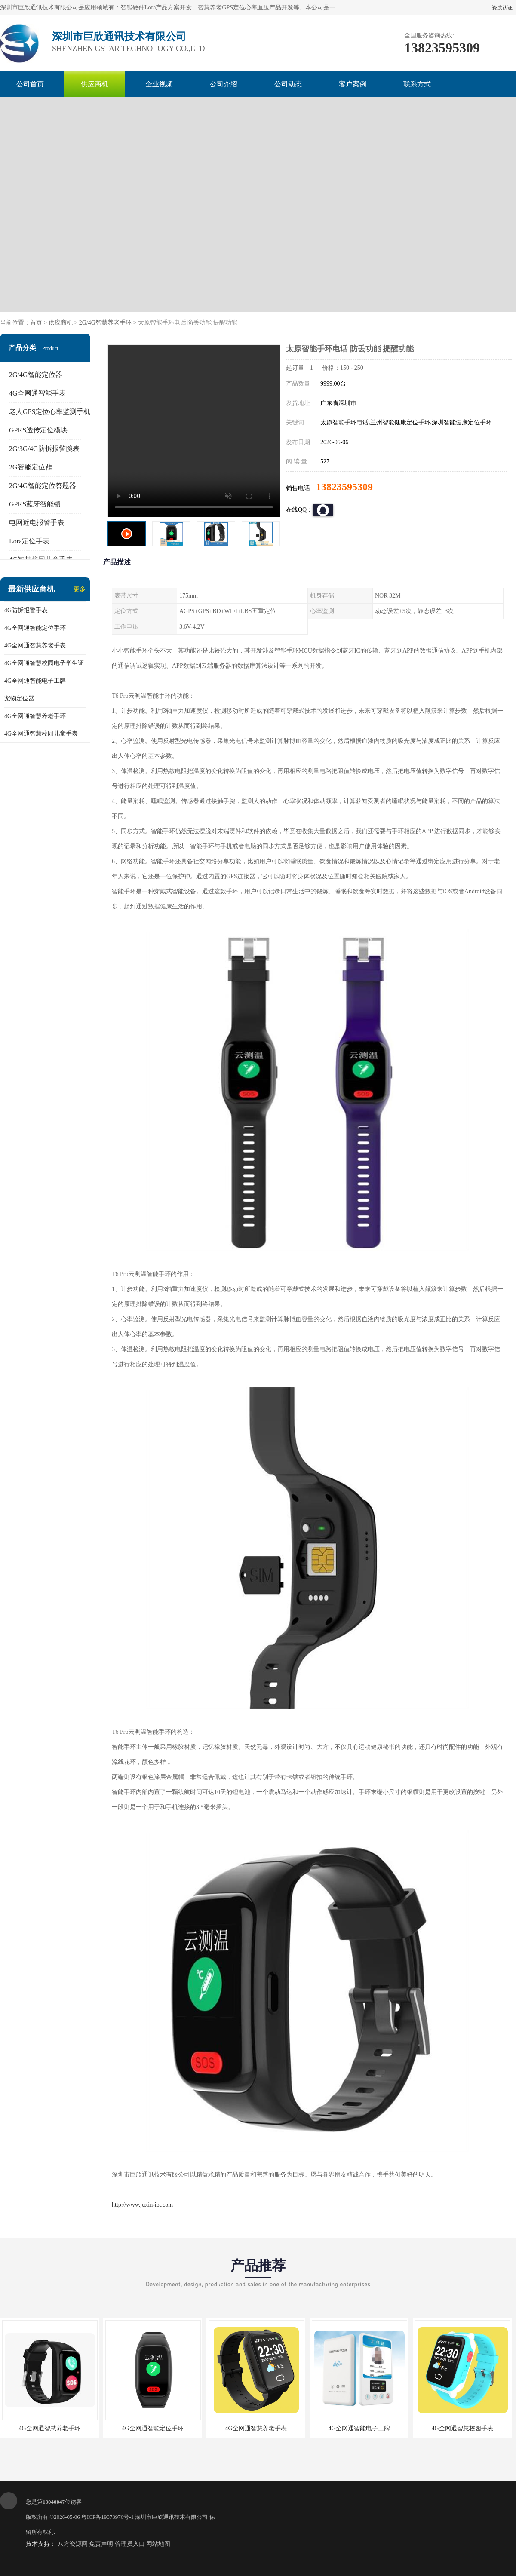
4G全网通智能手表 (37, 393)
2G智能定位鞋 (30, 467)
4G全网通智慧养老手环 (35, 716)
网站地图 (158, 2544)
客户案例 (352, 84)
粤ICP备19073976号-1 (107, 2517)
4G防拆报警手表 (26, 610)
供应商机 (94, 84)
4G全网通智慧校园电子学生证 (44, 663)
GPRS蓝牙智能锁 (35, 504)
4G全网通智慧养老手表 (35, 645)
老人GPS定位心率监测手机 (49, 411)
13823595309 (344, 486)
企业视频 (159, 84)
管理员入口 (130, 2544)
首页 (36, 322)
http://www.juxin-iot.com (142, 2205)
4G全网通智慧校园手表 (462, 2428)
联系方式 (417, 84)
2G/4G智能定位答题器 (42, 485)
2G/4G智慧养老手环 (105, 322)
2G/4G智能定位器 (35, 374)
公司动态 (288, 84)
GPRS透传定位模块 (38, 430)
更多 (80, 589)
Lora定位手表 (29, 541)
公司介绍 (223, 84)
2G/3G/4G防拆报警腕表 (44, 448)
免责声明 (101, 2544)
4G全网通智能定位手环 (35, 628)
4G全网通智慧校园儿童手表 (41, 733)
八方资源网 (73, 2544)
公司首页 (30, 84)
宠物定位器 (19, 698)
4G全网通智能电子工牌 (35, 681)
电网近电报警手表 (36, 522)
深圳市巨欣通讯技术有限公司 (171, 2517)
